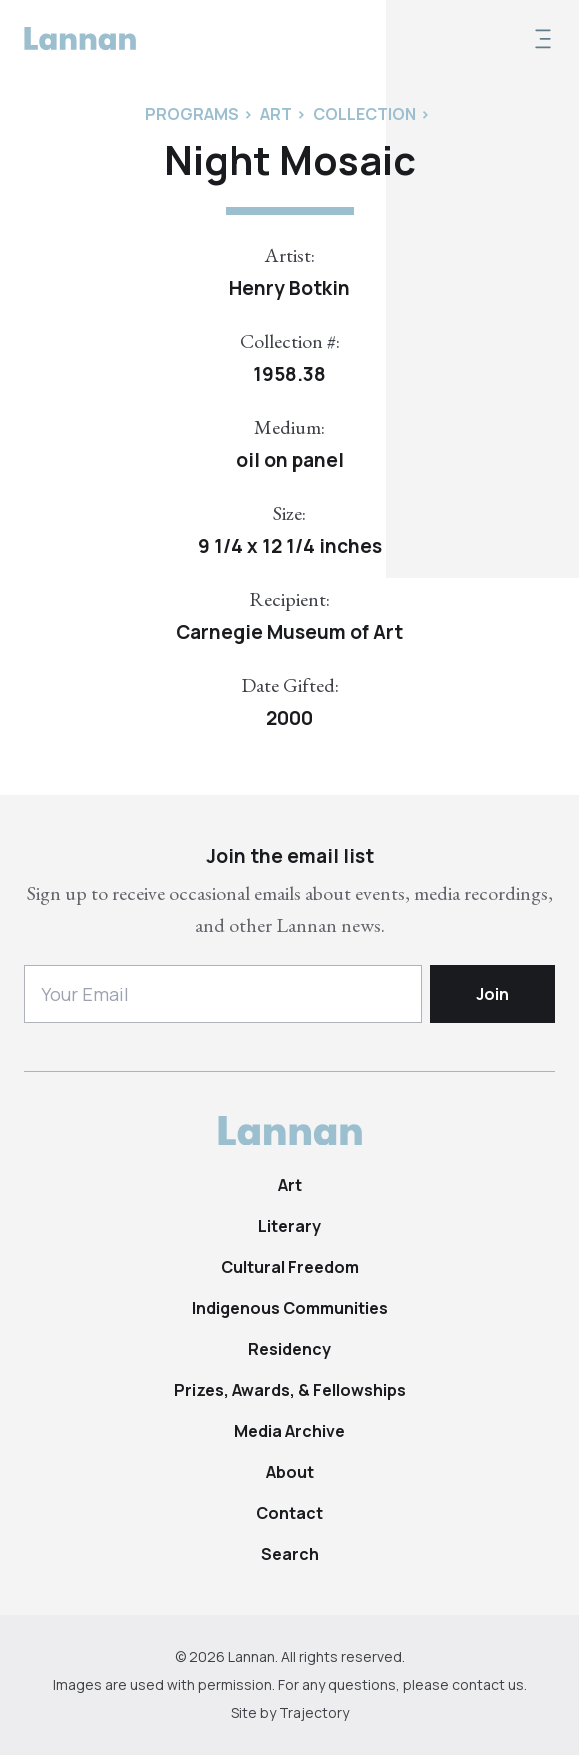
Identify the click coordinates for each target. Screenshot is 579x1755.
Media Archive (289, 1431)
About (290, 1472)
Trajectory (314, 1712)
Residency (289, 1349)
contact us (488, 1684)
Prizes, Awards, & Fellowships (290, 1390)
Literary (289, 1226)
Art (290, 1185)
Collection (364, 114)
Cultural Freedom (290, 1267)
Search (290, 1554)
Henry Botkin (289, 288)
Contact (289, 1513)
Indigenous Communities (290, 1308)
